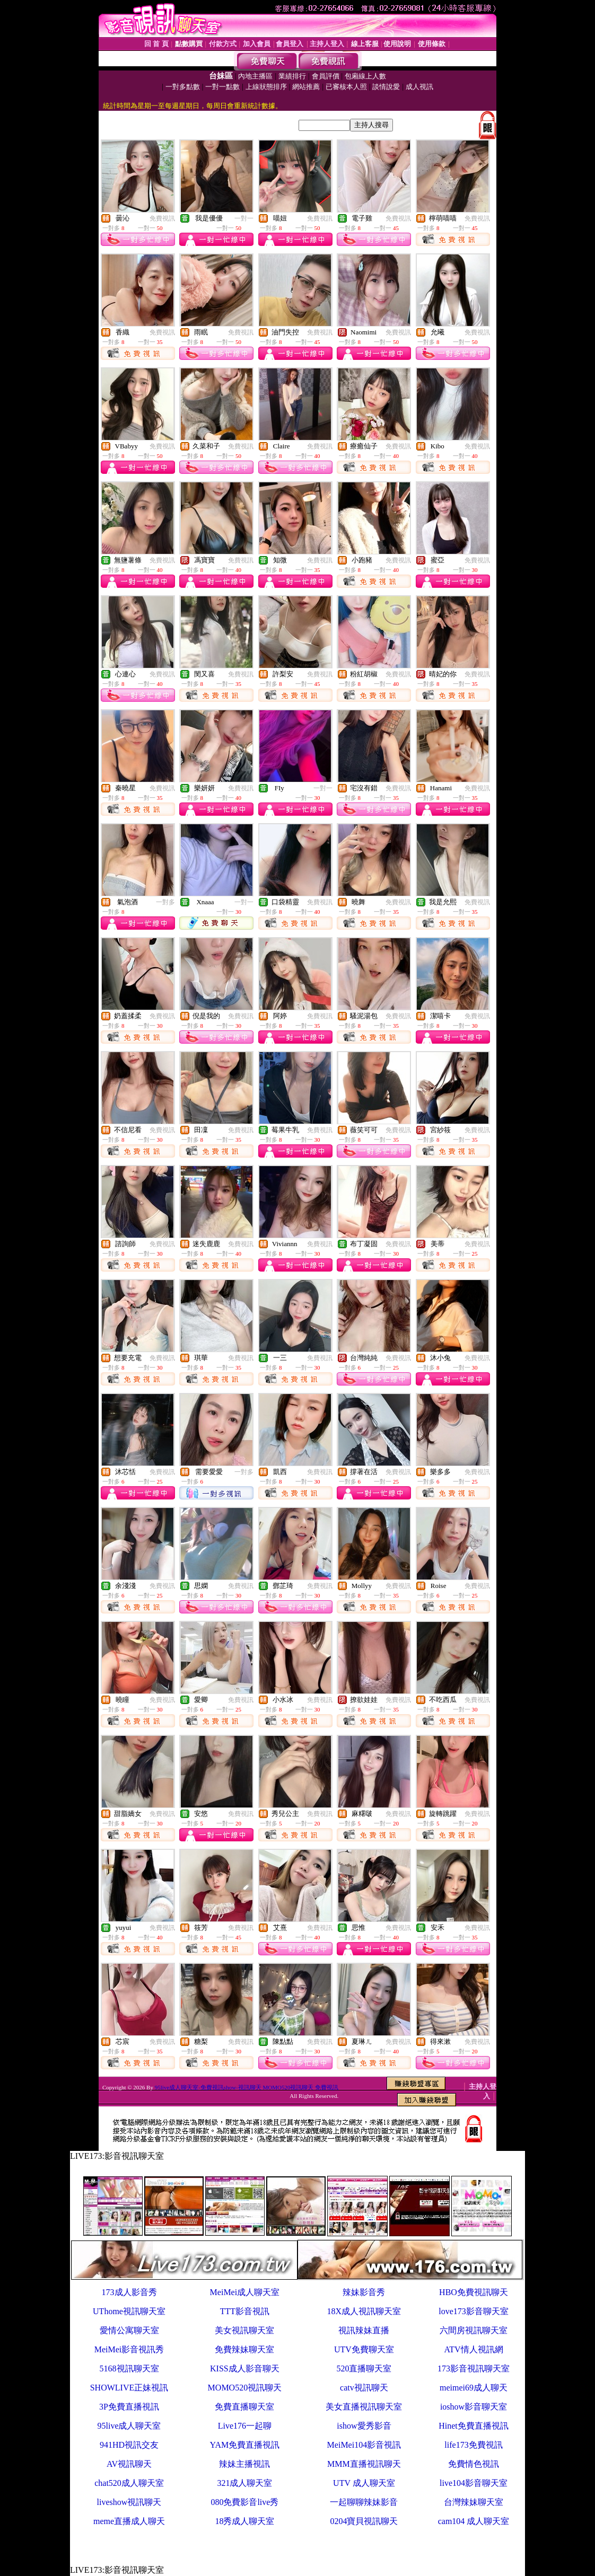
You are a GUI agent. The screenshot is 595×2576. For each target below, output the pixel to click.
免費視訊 (162, 218)
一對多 (165, 902)
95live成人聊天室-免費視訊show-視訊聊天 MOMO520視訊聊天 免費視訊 (247, 2087)
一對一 (243, 218)
